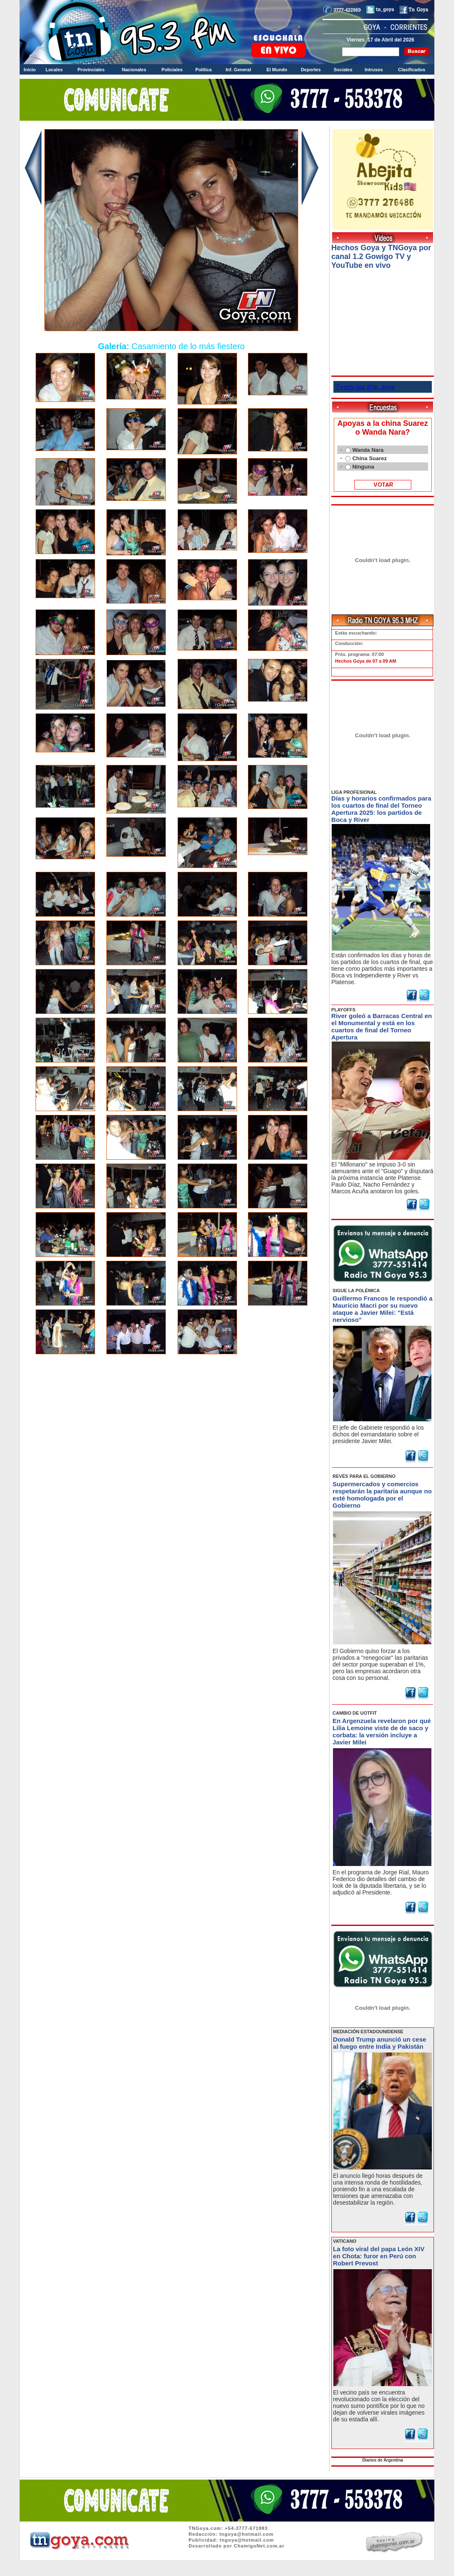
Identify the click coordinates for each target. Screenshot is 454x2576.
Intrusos (374, 69)
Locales (54, 69)
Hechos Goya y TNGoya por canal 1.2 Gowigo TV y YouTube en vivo (381, 257)
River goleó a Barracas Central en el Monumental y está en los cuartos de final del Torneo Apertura (381, 1026)
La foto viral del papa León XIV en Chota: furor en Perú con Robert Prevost (378, 2256)
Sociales (343, 69)
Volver (171, 1380)
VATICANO (344, 2241)
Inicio (30, 69)
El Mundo (276, 69)
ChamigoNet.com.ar (259, 2545)
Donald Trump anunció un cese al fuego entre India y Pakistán (379, 2043)
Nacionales (134, 69)
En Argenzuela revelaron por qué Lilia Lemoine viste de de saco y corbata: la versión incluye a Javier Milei (382, 1731)
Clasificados (411, 69)
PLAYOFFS (343, 1009)
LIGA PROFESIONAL (354, 792)
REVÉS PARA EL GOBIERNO (364, 1476)
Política (203, 69)
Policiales (172, 69)
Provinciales (91, 69)
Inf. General (238, 69)
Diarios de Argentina (382, 2460)
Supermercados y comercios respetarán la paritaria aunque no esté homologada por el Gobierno (382, 1494)
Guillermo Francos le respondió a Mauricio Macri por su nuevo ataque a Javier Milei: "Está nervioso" (382, 1309)
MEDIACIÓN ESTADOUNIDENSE (368, 2031)
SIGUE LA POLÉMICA (356, 1290)
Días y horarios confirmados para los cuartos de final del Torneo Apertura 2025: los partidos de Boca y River (381, 809)
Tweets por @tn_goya (365, 386)
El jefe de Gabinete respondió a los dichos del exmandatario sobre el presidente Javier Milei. (378, 1434)
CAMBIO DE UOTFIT (355, 1713)
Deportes (311, 69)
